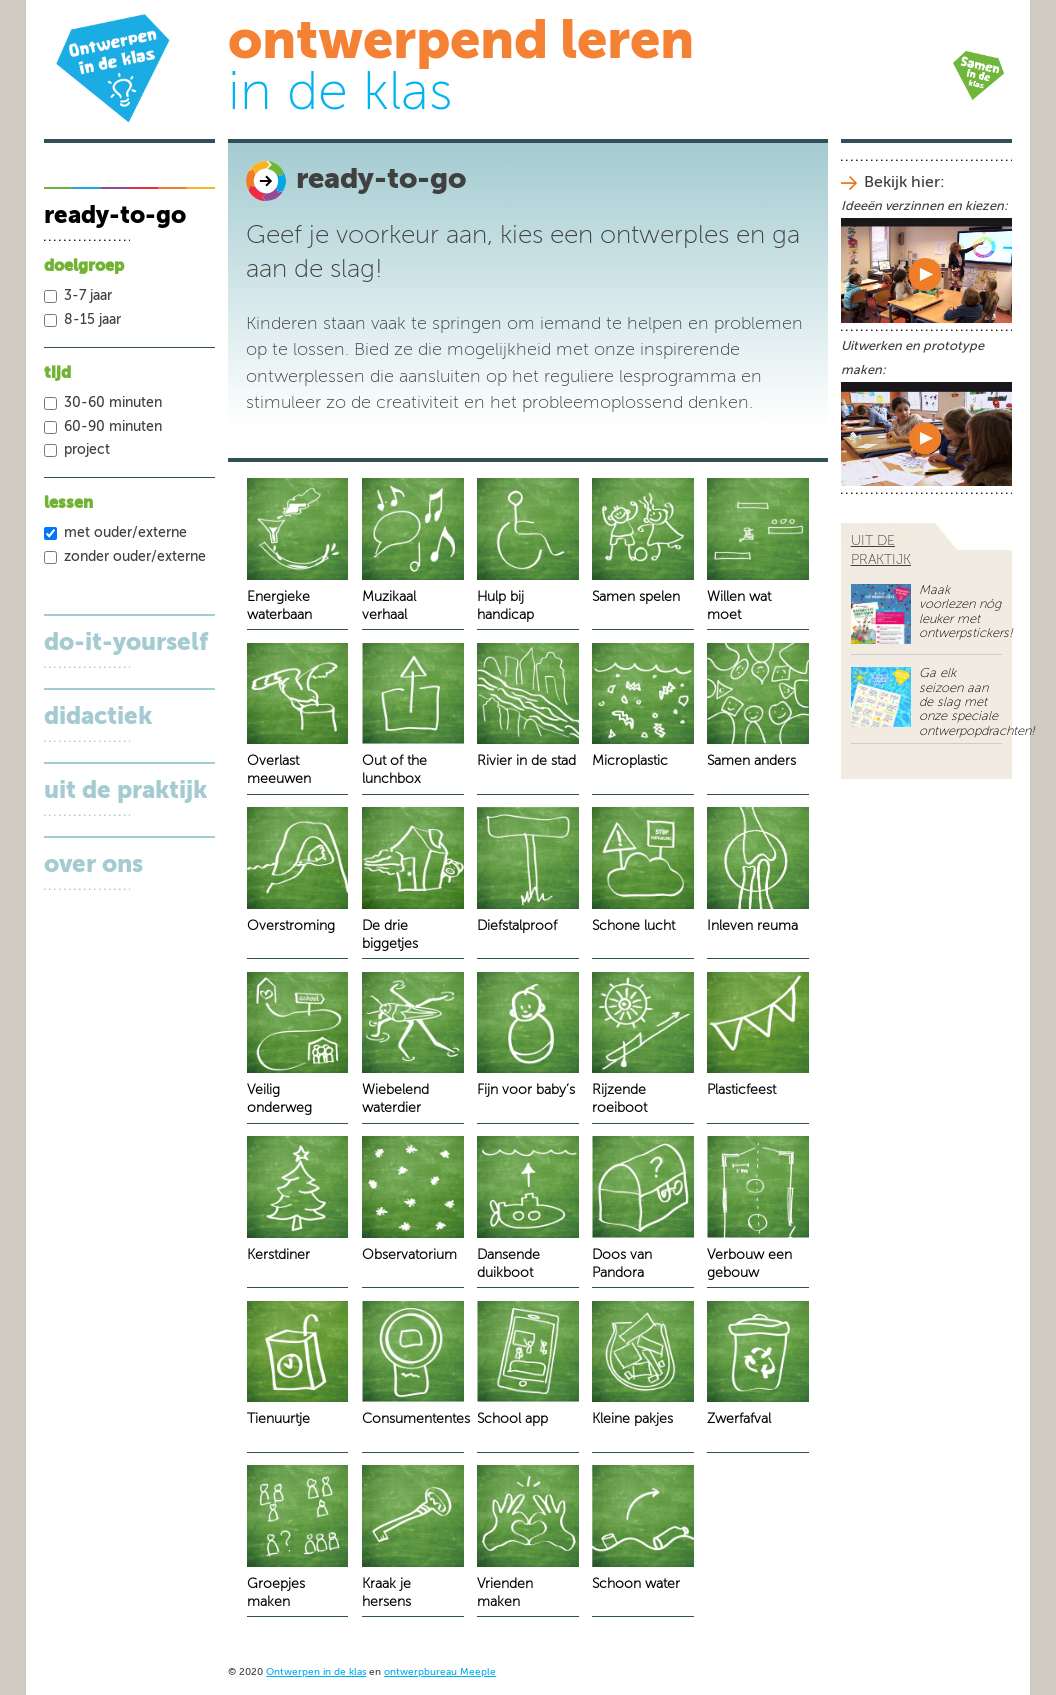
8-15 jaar (92, 320)
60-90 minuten (113, 427)
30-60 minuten (113, 403)
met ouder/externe (125, 533)
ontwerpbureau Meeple (440, 1672)
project (87, 450)
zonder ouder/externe (135, 557)
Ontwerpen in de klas (316, 1672)
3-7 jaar (88, 296)
